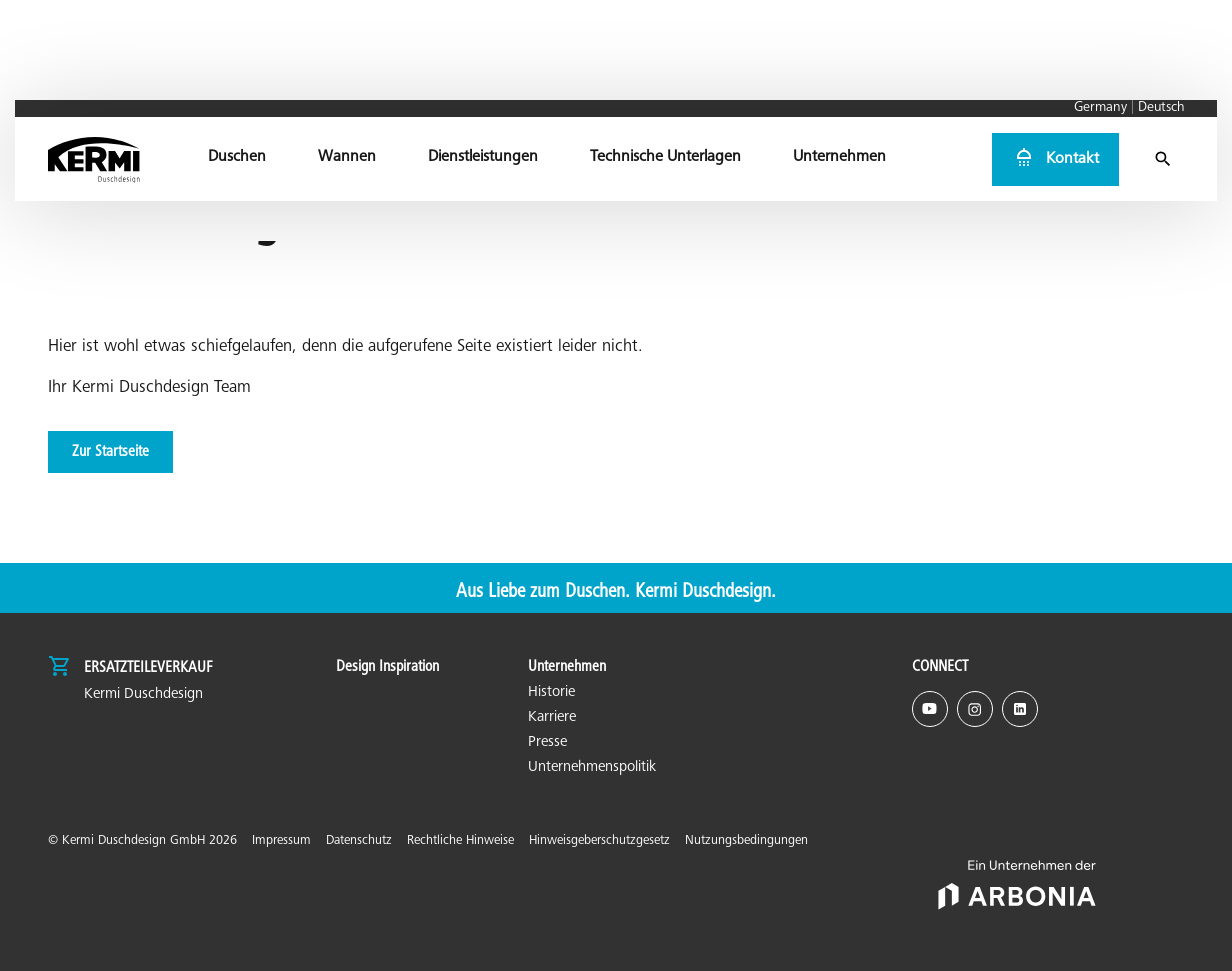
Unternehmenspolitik (592, 767)
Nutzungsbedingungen (746, 841)
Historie (551, 692)
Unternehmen (567, 667)
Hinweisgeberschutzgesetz (599, 841)
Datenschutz (359, 841)
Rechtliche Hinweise (460, 841)
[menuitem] (238, 75)
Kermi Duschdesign (143, 694)
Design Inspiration (387, 667)
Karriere (552, 717)
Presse (547, 742)
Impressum (281, 841)
